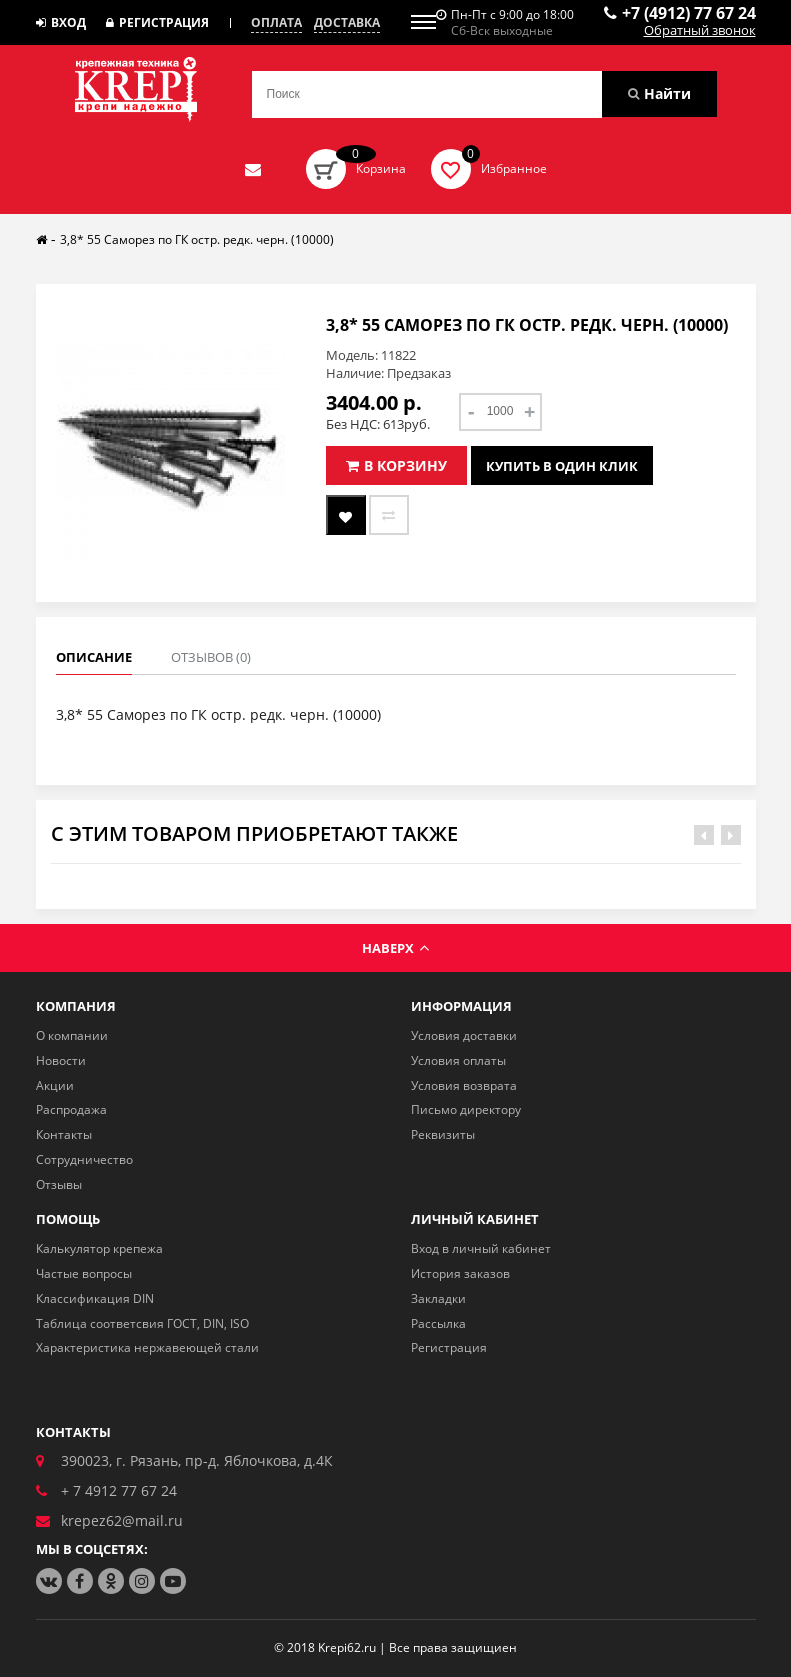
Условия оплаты (458, 1060)
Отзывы (59, 1184)
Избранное (514, 168)
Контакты (64, 1134)
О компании (72, 1035)
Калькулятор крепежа (99, 1248)
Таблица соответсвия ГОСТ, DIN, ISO (142, 1323)
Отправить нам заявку (253, 169)
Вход (61, 22)
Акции (55, 1085)
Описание (94, 657)
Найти (659, 93)
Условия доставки (464, 1035)
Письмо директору (466, 1109)
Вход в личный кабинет (481, 1248)
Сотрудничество (84, 1159)
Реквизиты (443, 1134)
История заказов (460, 1273)
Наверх (395, 948)
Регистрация (157, 22)
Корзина (381, 168)
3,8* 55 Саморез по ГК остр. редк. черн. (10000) (197, 239)
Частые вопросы (84, 1273)
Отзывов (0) (211, 657)
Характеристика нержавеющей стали (147, 1347)
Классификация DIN (95, 1298)
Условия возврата (464, 1085)
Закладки (438, 1298)
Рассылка (438, 1323)
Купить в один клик (562, 465)
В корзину (396, 465)
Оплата (276, 23)
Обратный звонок (700, 31)
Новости (61, 1060)
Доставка (347, 23)
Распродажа (71, 1109)
